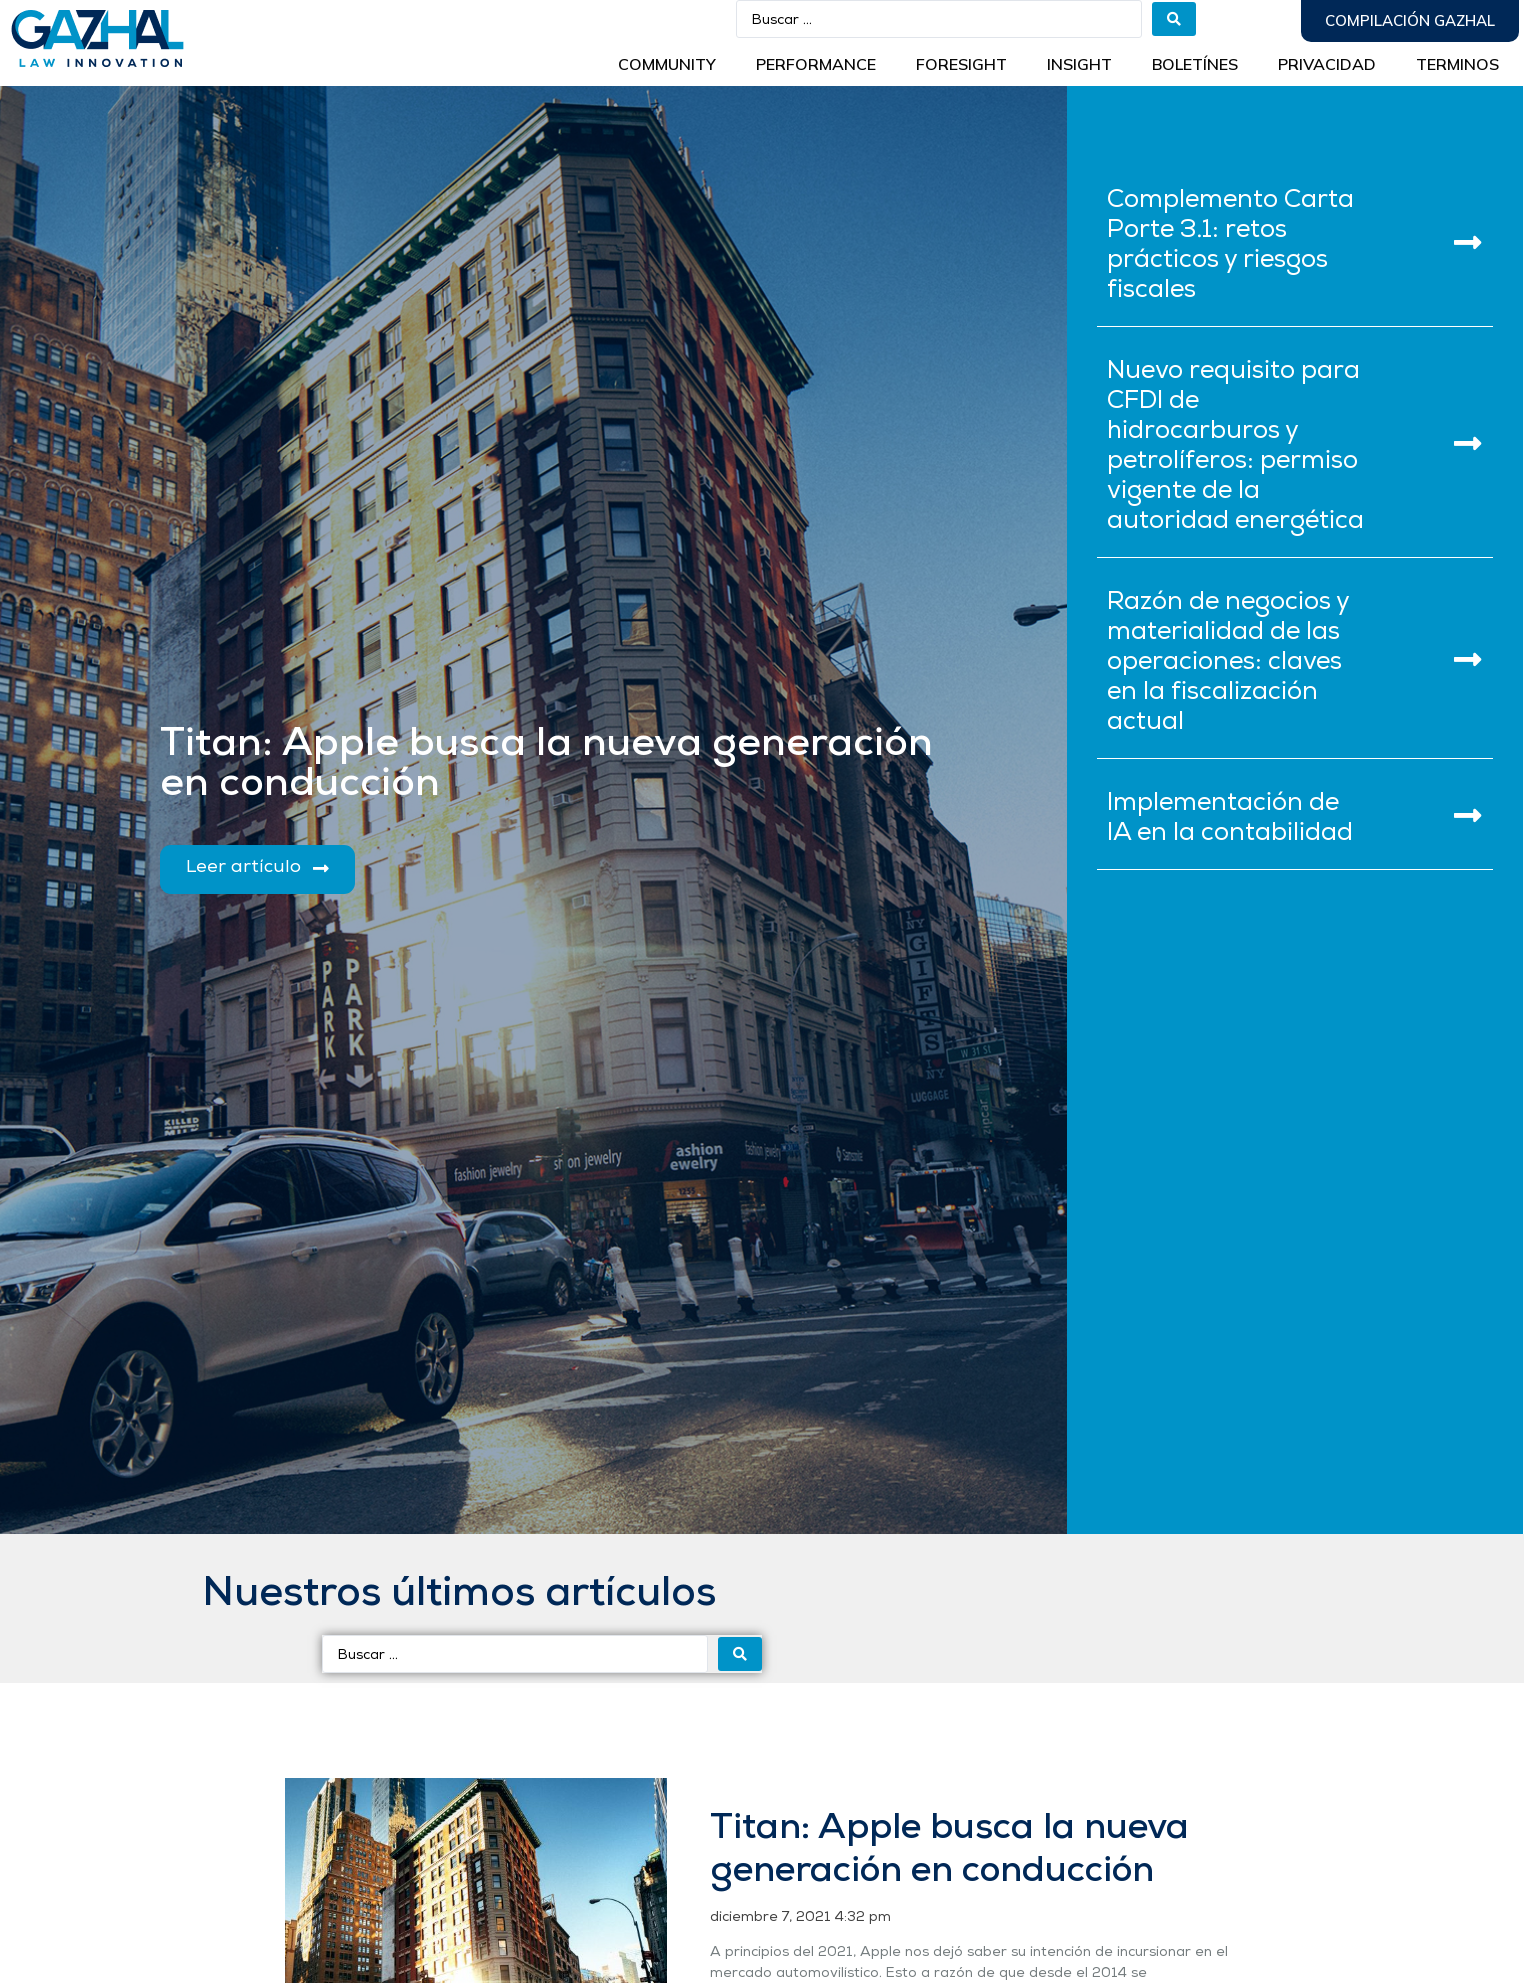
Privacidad (1327, 64)
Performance (816, 64)
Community (667, 64)
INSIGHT (1079, 64)
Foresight (961, 64)
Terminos (1457, 64)
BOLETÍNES (1195, 64)
